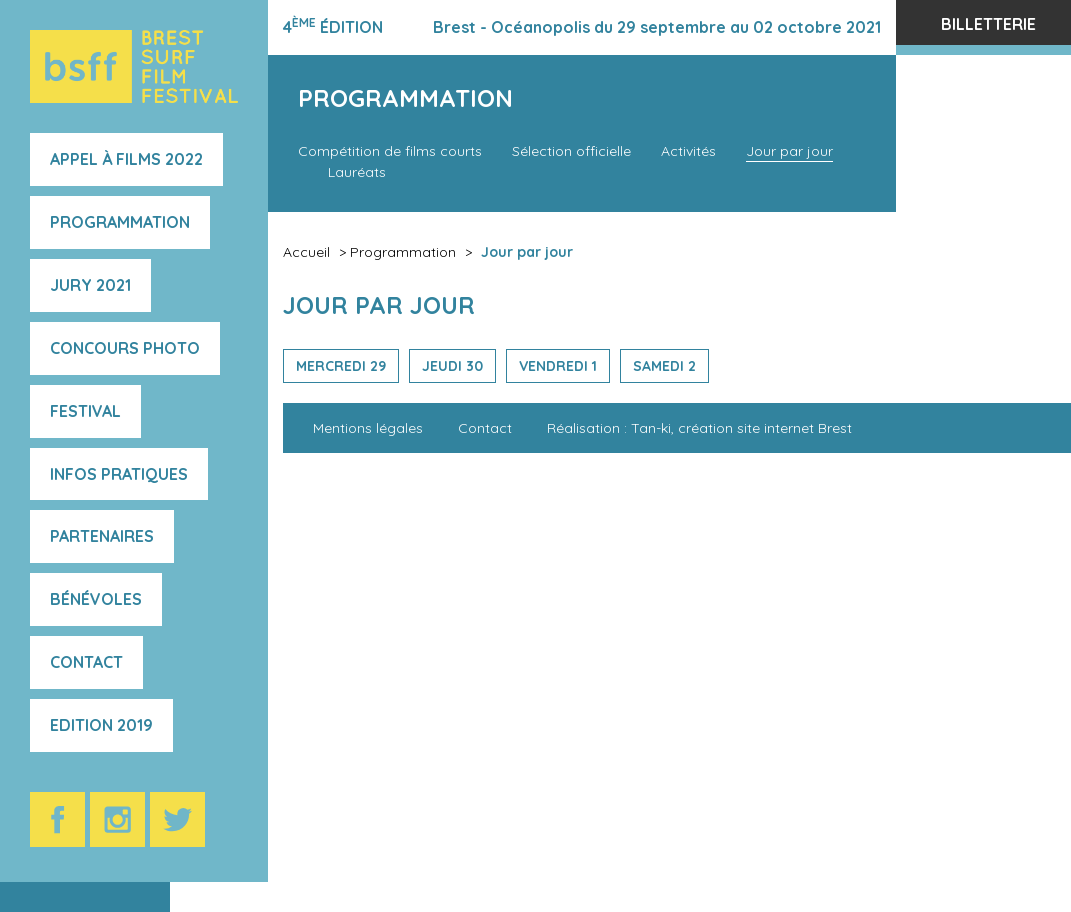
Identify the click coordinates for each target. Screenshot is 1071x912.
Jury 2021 (90, 285)
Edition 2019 (101, 725)
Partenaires (102, 536)
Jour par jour (789, 151)
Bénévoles (96, 599)
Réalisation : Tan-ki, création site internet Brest (699, 428)
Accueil (306, 252)
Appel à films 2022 (126, 159)
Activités (688, 151)
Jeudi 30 (452, 366)
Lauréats (357, 172)
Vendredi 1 (558, 366)
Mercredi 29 (341, 366)
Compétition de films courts (390, 151)
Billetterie (988, 24)
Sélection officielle (571, 151)
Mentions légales (368, 428)
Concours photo (125, 348)
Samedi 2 (664, 366)
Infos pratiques (119, 474)
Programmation (120, 222)
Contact (86, 662)
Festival (85, 411)
